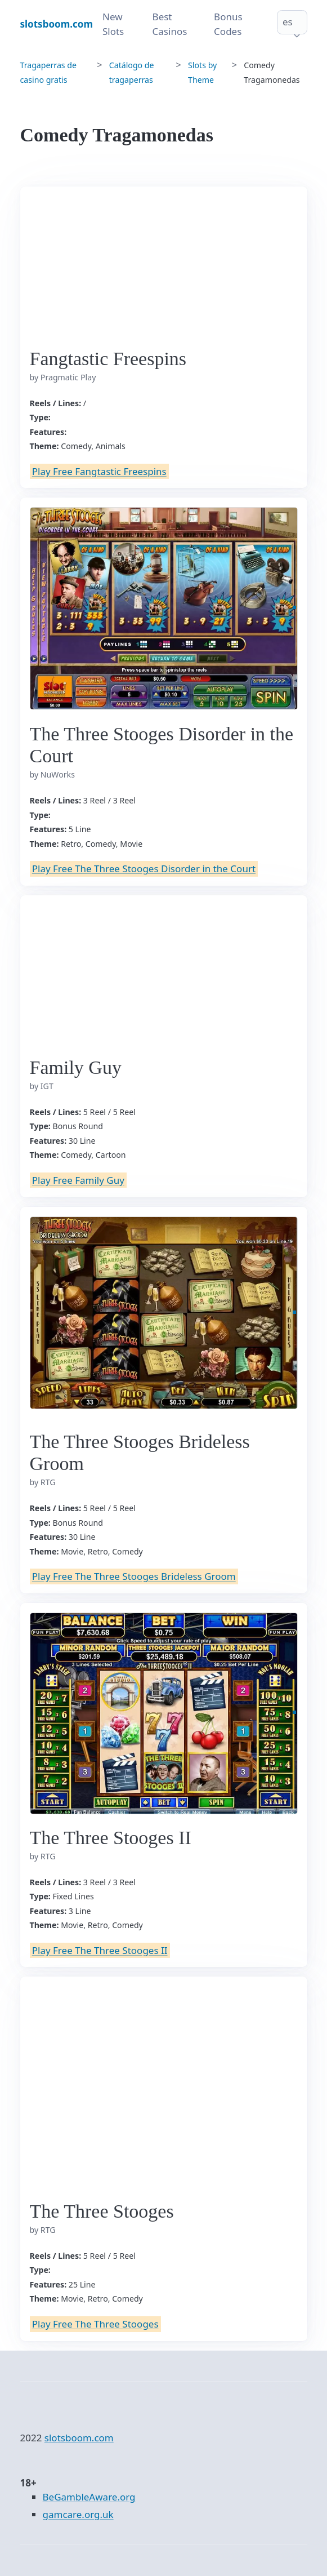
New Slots (113, 24)
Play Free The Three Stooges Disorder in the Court (144, 868)
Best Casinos (170, 24)
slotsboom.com (79, 2437)
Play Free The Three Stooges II (100, 1950)
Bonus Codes (228, 24)
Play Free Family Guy (78, 1180)
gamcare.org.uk (78, 2514)
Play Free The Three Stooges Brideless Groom (134, 1576)
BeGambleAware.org (89, 2496)
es (288, 21)
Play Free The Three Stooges (95, 2323)
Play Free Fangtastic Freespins (99, 471)
